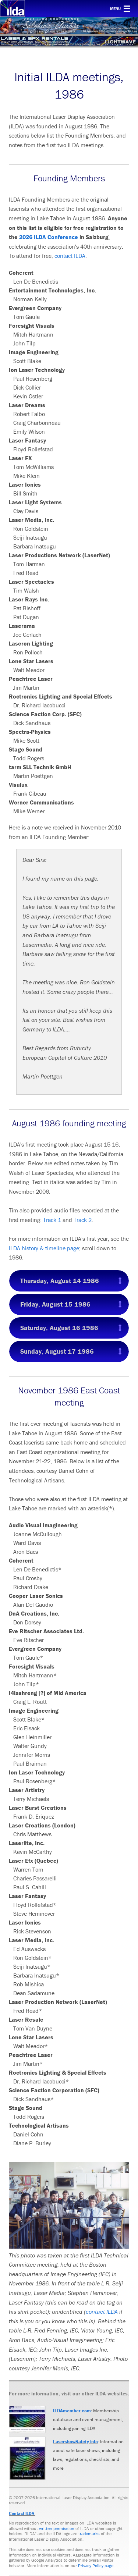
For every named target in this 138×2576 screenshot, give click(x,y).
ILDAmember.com (72, 2411)
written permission (56, 2528)
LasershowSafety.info (75, 2441)
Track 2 (83, 1219)
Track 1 (52, 1219)
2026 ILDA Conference (48, 237)
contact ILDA (69, 255)
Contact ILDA (21, 2513)
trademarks (89, 2533)
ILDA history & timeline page (44, 1248)
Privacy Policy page (95, 2565)
